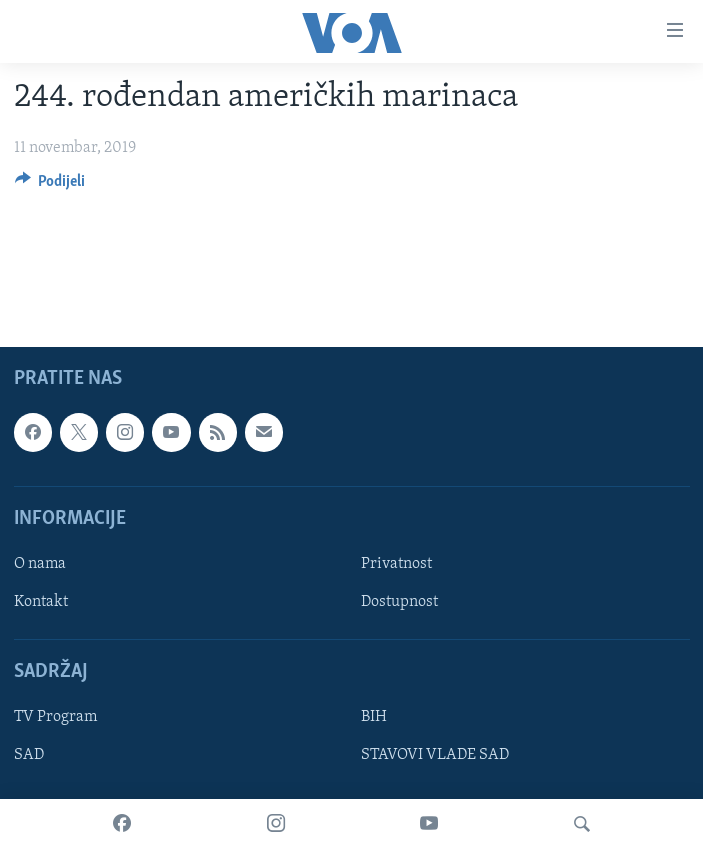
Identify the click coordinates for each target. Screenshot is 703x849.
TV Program (55, 717)
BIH (374, 717)
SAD (29, 756)
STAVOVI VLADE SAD (435, 756)
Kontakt (41, 602)
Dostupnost (399, 602)
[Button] (50, 186)
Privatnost (396, 564)
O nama (40, 564)
